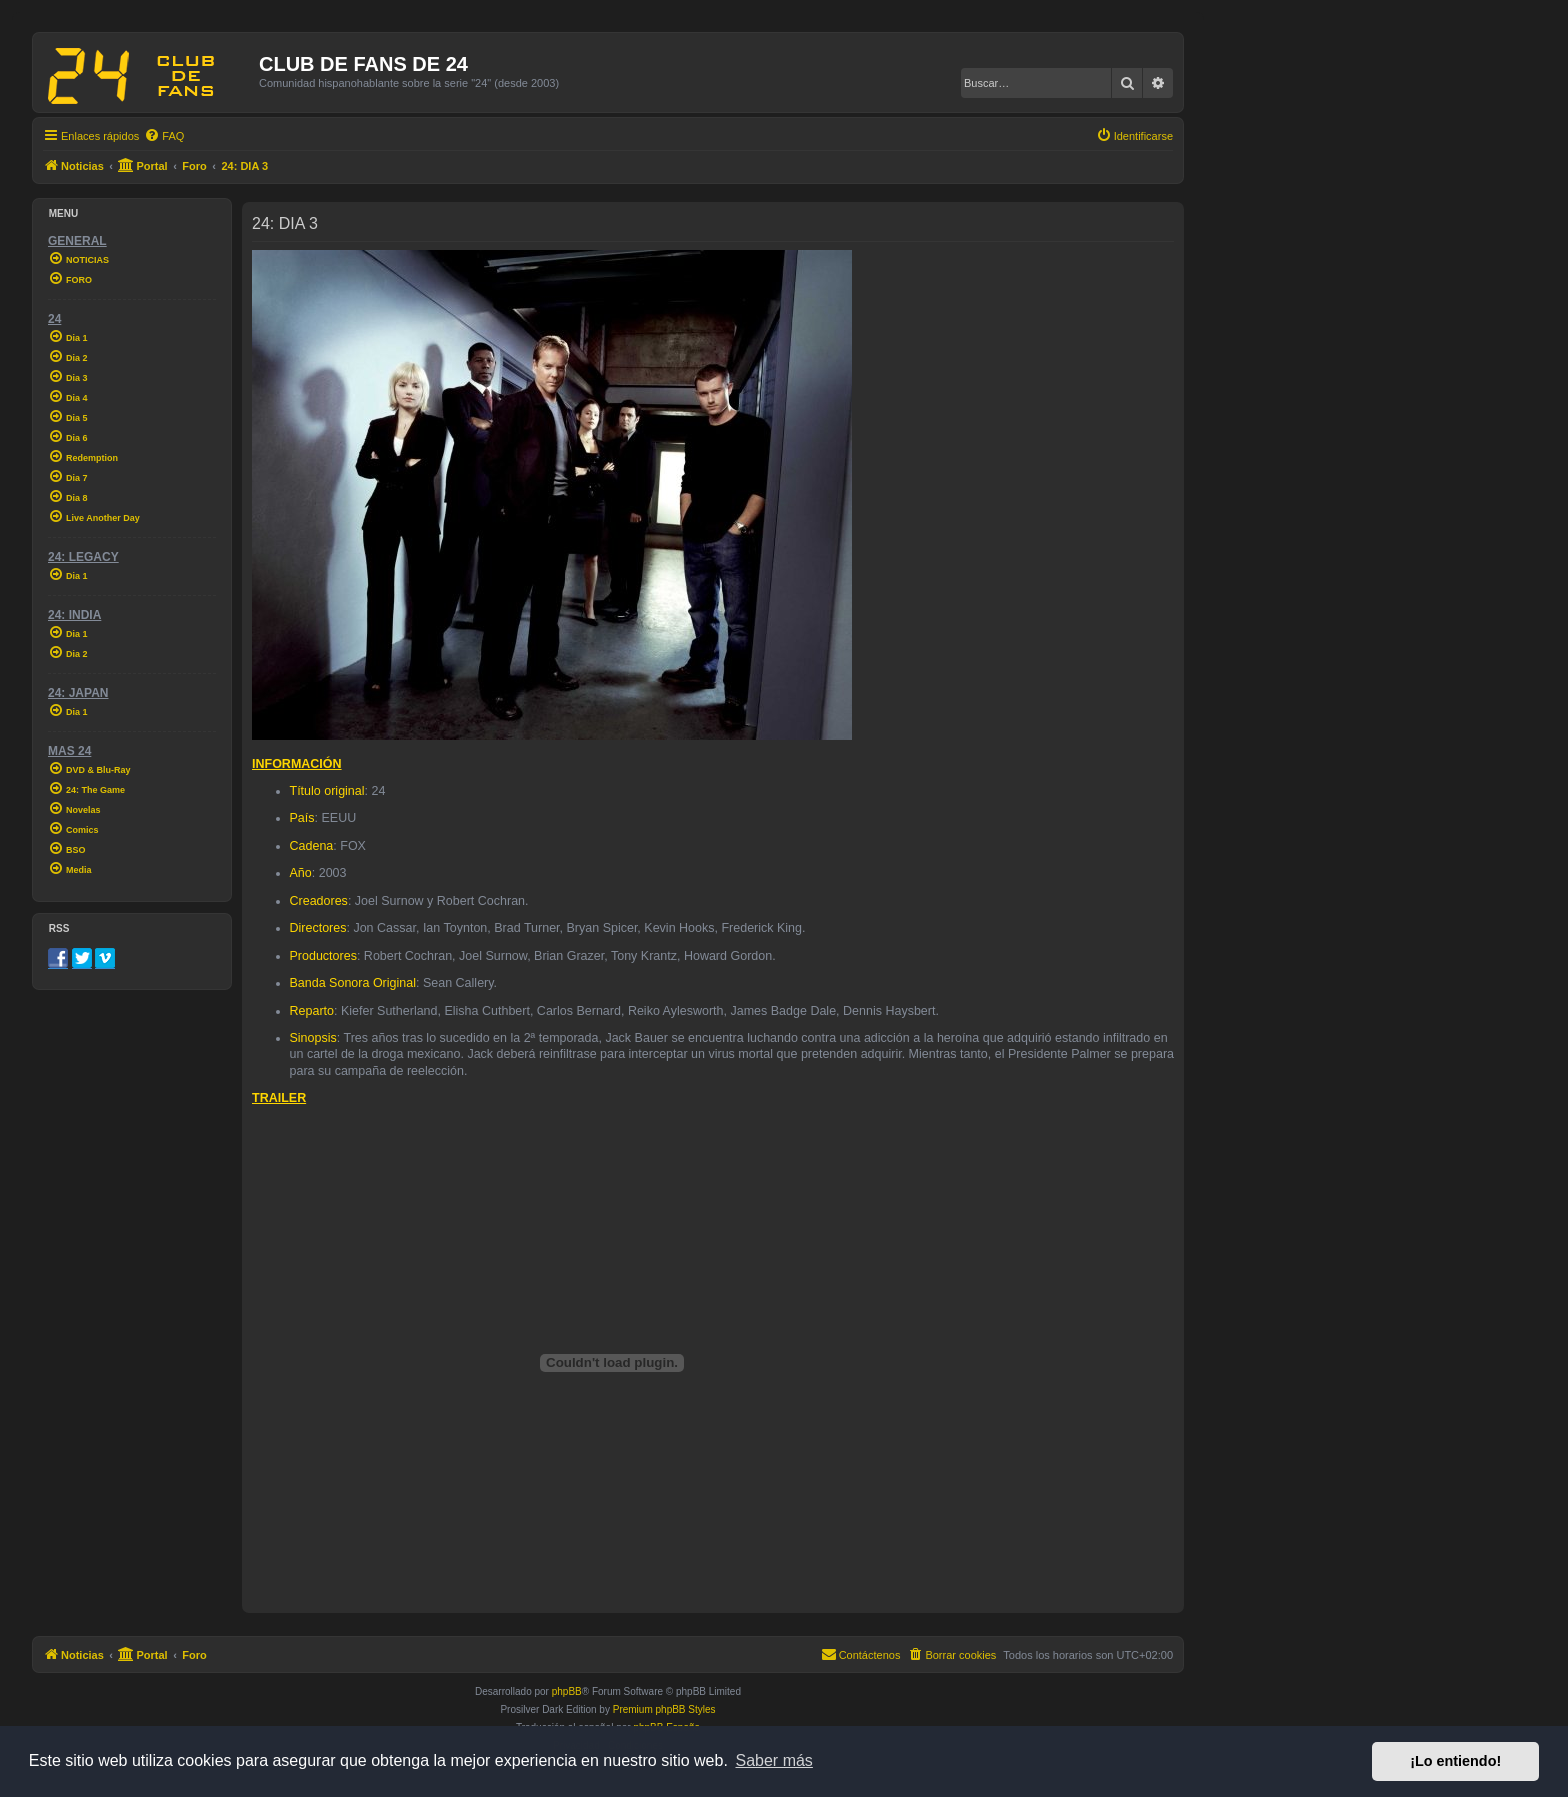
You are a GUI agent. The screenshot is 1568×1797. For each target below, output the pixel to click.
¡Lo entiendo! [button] (1455, 1761)
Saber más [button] (774, 1760)
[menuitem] (164, 136)
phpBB (567, 1691)
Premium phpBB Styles (664, 1709)
